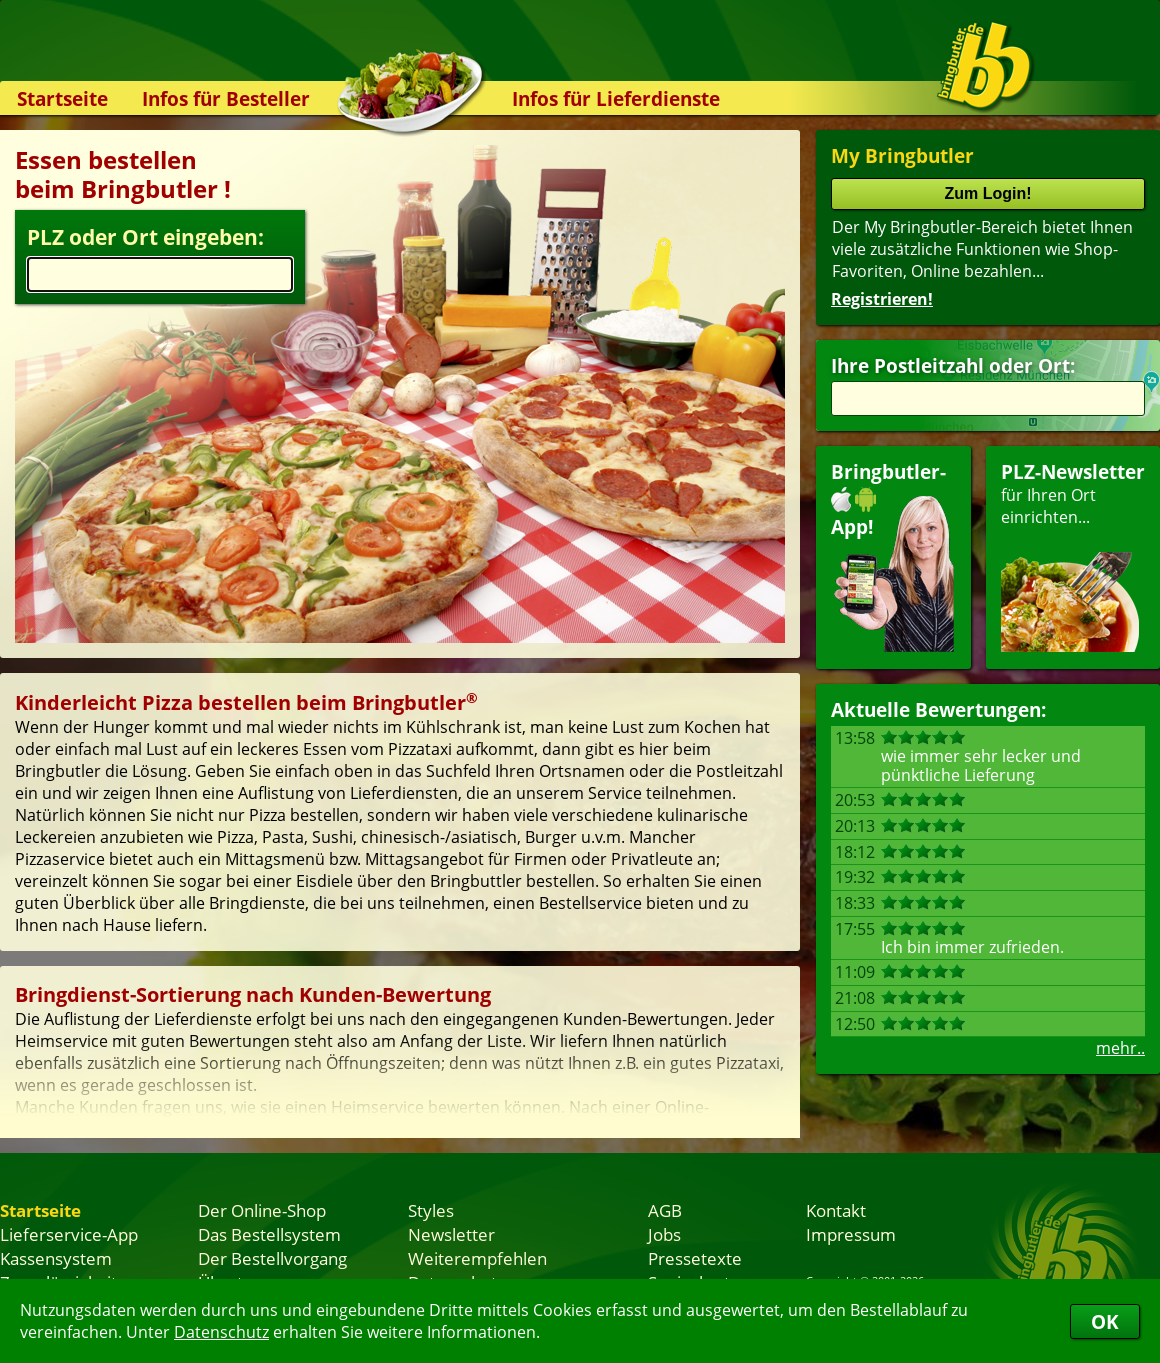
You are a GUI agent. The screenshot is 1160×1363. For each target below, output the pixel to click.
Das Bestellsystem (269, 1234)
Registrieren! (882, 299)
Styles (431, 1210)
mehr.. (1120, 1048)
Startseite (62, 98)
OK (1105, 1321)
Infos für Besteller (226, 98)
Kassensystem (56, 1258)
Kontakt (836, 1210)
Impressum (851, 1234)
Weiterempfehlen (477, 1258)
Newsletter (451, 1234)
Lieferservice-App (69, 1234)
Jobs (664, 1234)
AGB (665, 1210)
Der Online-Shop (262, 1210)
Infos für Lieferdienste (616, 98)
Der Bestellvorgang (272, 1258)
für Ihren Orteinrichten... (1073, 555)
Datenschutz (221, 1332)
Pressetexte (695, 1258)
